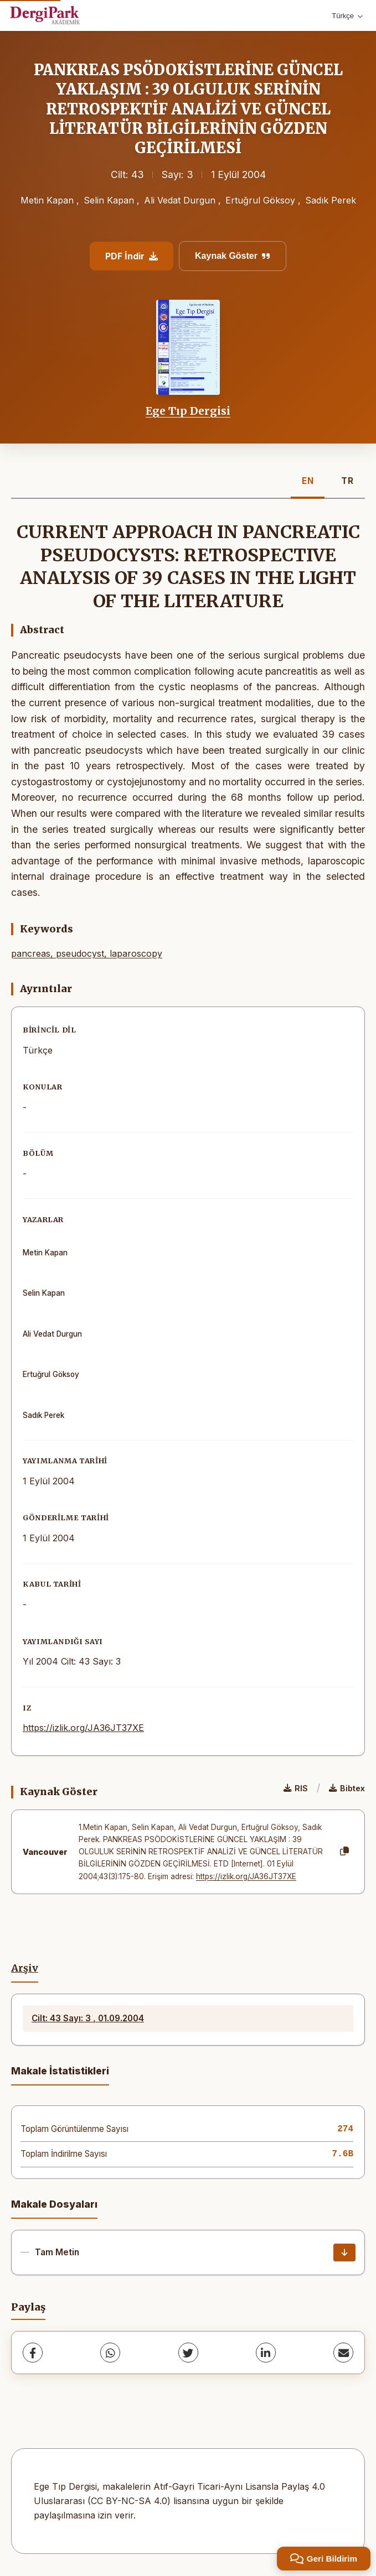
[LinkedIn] (266, 2353)
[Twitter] (188, 2353)
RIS (296, 1788)
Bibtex (347, 1788)
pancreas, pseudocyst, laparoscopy (86, 953)
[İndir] (344, 2252)
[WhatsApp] (110, 2353)
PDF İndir (131, 256)
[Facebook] (33, 2353)
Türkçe (347, 16)
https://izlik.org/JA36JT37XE (83, 1727)
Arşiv (24, 1968)
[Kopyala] (344, 1851)
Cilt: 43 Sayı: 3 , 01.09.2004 (88, 2018)
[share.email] (343, 2353)
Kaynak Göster (232, 255)
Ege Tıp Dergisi (188, 411)
